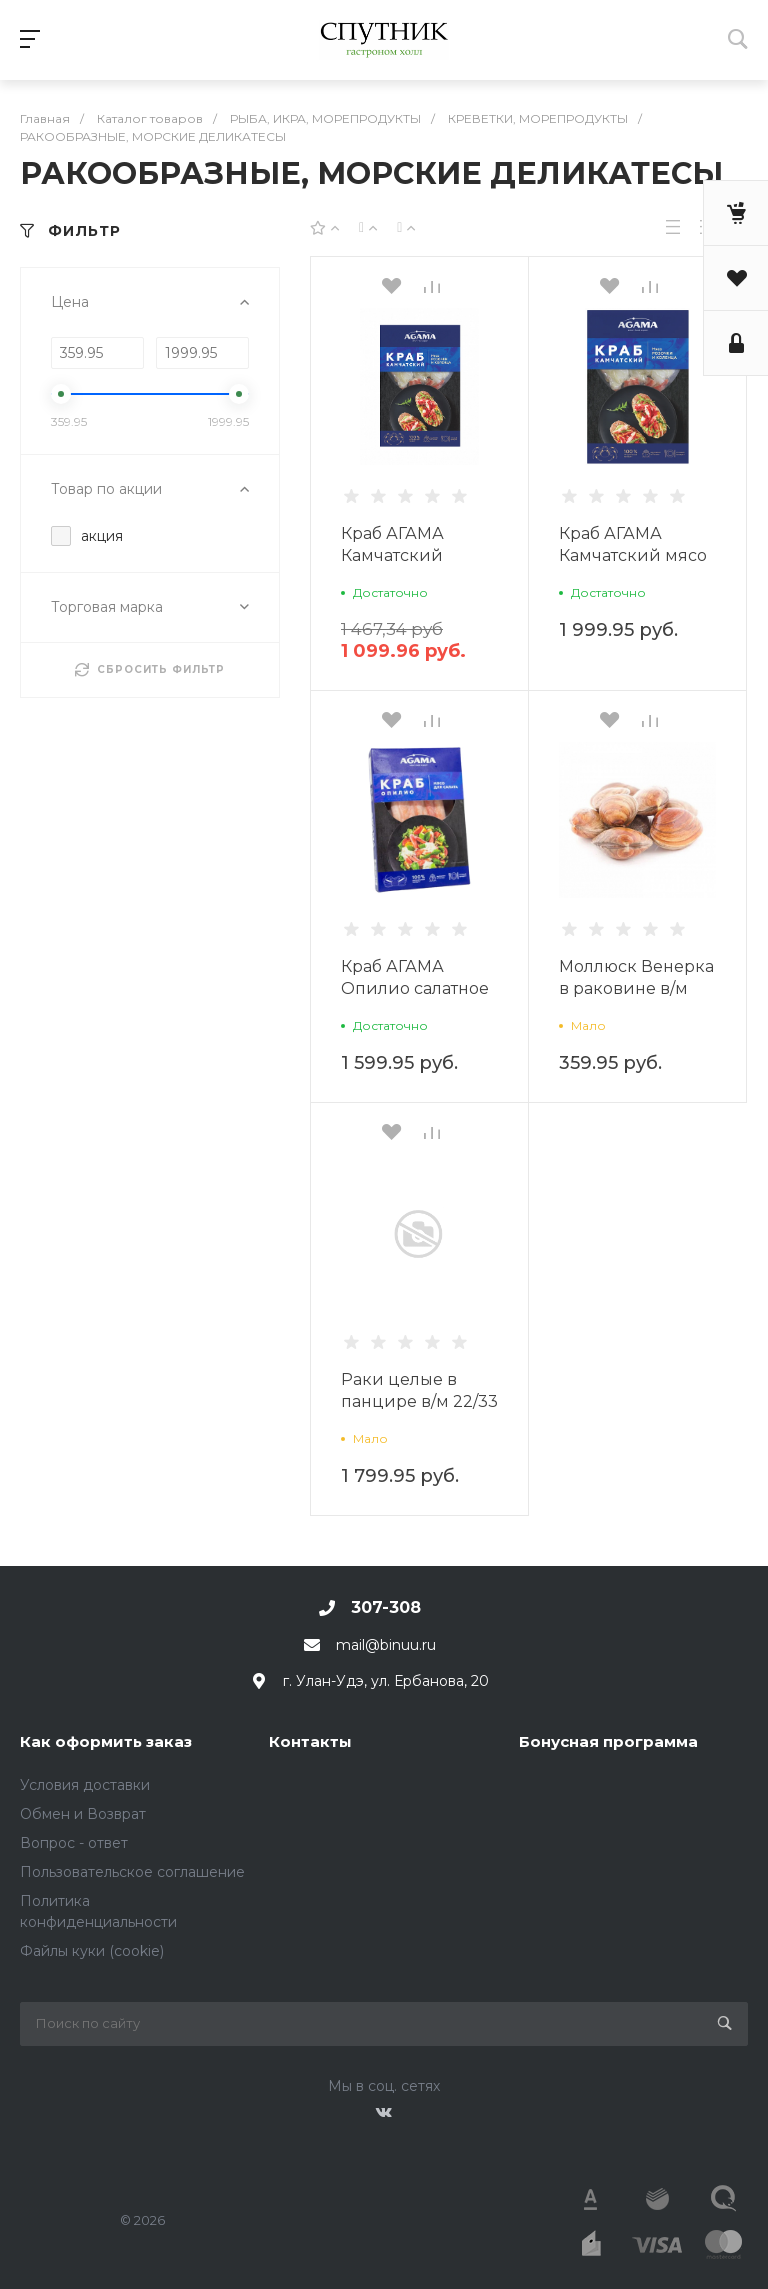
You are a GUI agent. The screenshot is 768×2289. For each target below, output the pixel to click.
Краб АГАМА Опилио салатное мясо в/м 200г (415, 988)
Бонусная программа (608, 1741)
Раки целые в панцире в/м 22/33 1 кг (419, 1401)
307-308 (386, 1607)
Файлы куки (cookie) (92, 1951)
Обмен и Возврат (83, 1814)
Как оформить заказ (106, 1741)
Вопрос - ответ (74, 1843)
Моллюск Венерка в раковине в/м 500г (636, 988)
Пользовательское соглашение (132, 1872)
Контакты (310, 1741)
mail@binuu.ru (386, 1645)
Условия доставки (85, 1785)
